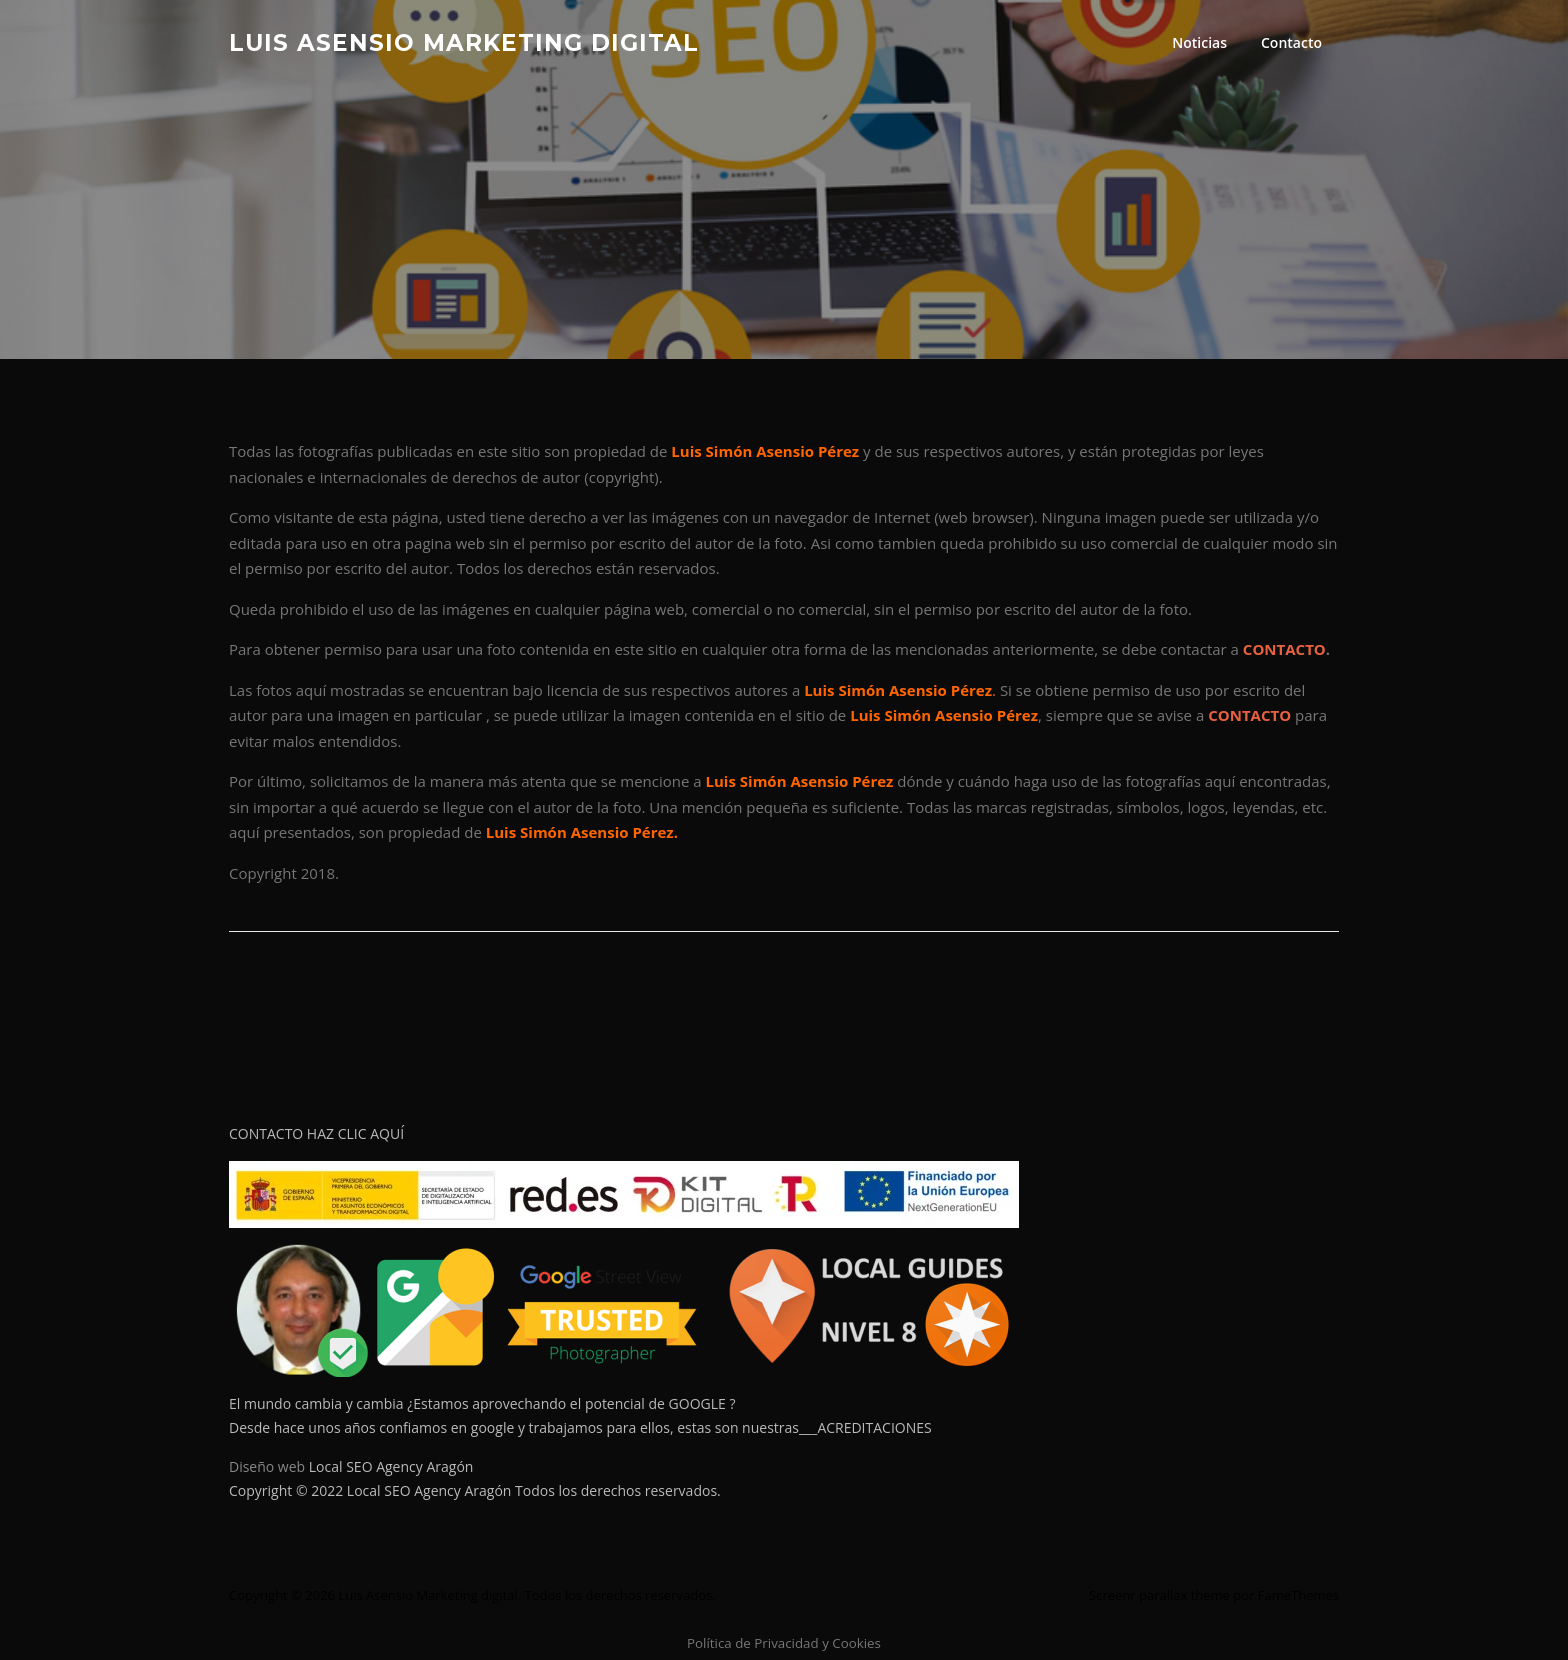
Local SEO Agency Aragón (391, 1466)
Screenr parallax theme (1159, 1595)
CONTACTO (1284, 649)
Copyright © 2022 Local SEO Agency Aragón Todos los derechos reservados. (475, 1490)
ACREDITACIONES (874, 1427)
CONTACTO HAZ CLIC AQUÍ (316, 1133)
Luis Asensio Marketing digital (464, 42)
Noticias (1199, 42)
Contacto (1291, 42)
